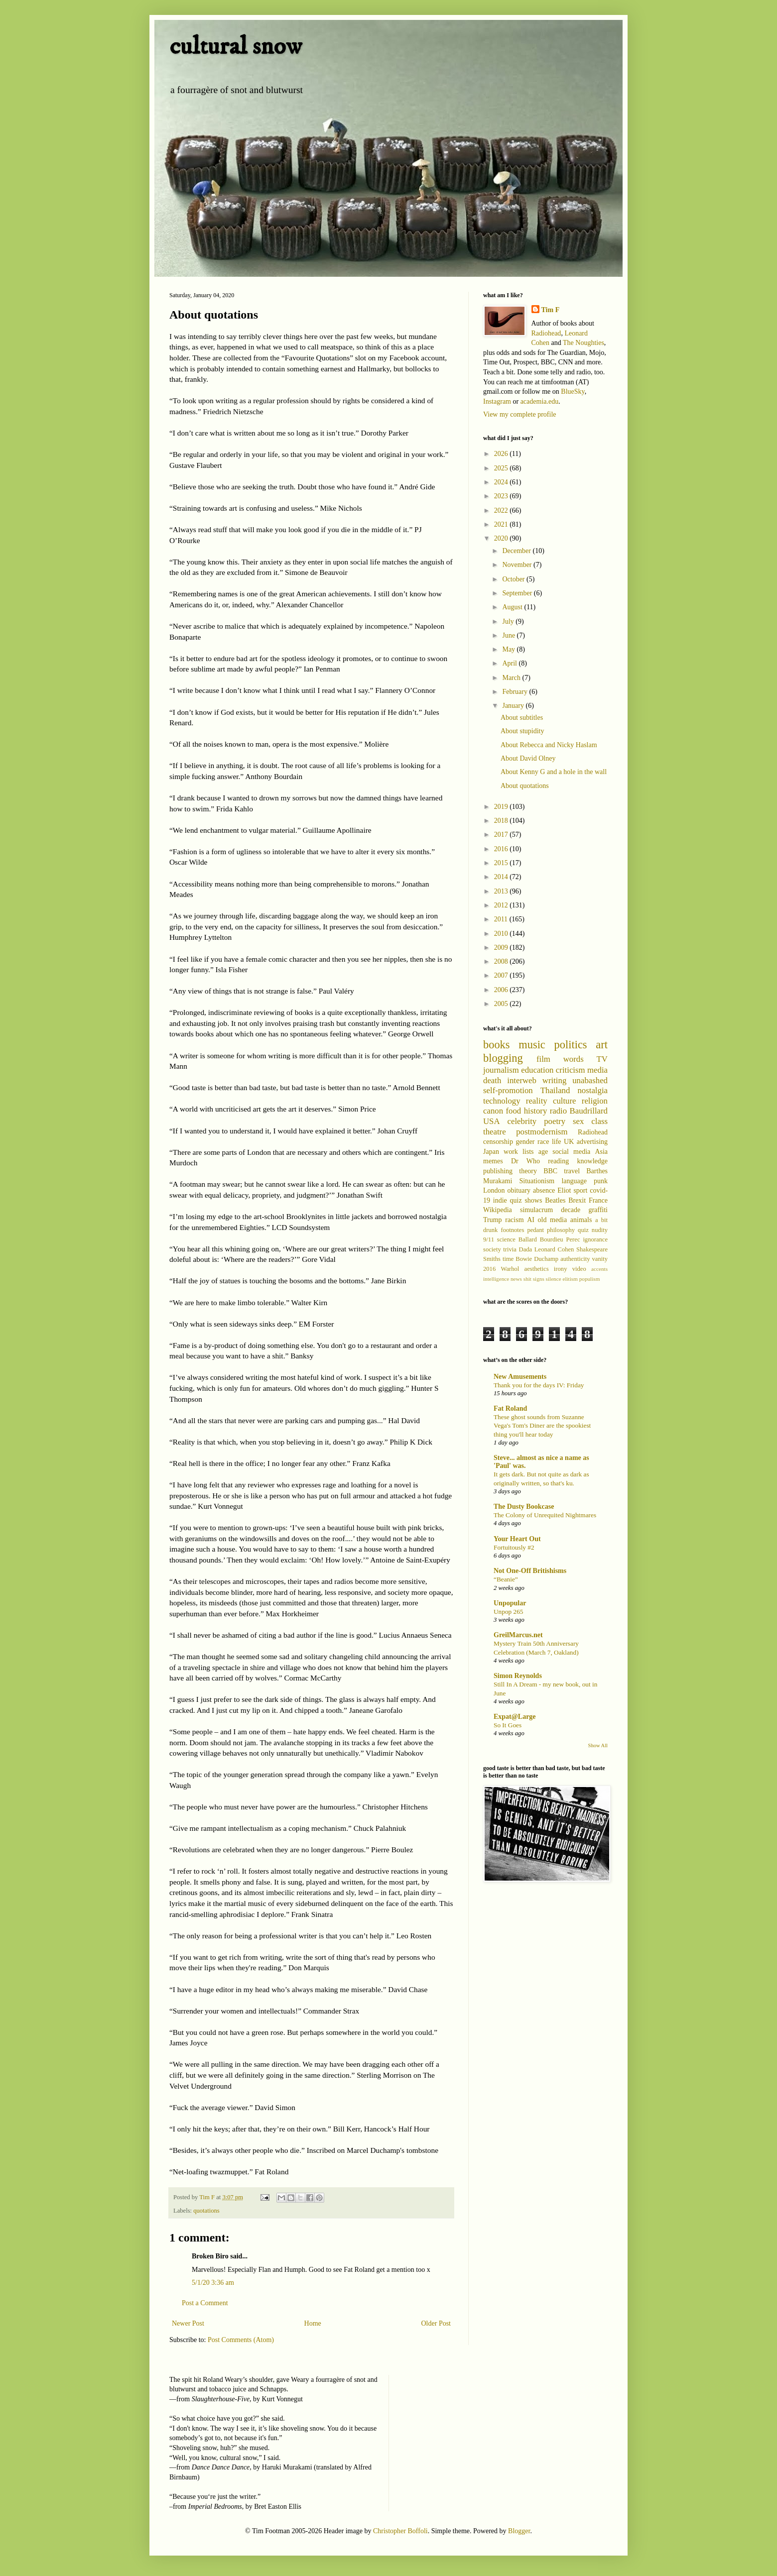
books (496, 1044)
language (574, 1181)
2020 (502, 538)
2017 (502, 834)
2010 (502, 933)
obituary (518, 1190)
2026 (502, 453)
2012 (502, 905)
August (513, 607)
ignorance (595, 1239)
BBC (550, 1171)
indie (500, 1200)
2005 (502, 1004)
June (509, 635)
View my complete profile (519, 414)
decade (570, 1210)
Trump (492, 1220)
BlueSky (572, 391)
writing (554, 1080)
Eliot (564, 1190)
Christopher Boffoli (400, 2531)
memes (493, 1161)
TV (602, 1059)
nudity (600, 1230)
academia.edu (539, 401)
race (543, 1141)
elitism (569, 1279)
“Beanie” (506, 1579)
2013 (502, 891)
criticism (570, 1070)
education (537, 1070)
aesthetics (536, 1268)
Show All (598, 1745)
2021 (502, 524)
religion (595, 1101)
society (492, 1249)
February (515, 691)
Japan (491, 1151)
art (602, 1044)
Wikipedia (497, 1210)
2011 (502, 919)
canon (493, 1111)
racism (514, 1220)
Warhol (510, 1268)
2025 (502, 468)
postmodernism (541, 1131)
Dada (525, 1249)
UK (569, 1141)
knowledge (592, 1161)
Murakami (497, 1181)
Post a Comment (205, 2303)
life (556, 1141)
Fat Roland (510, 1408)
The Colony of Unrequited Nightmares (545, 1515)
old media (552, 1220)
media (597, 1070)
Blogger (519, 2531)
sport (580, 1190)
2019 (502, 806)
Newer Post (188, 2323)
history (535, 1111)
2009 (502, 947)
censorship (498, 1141)
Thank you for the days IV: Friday (539, 1385)
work (511, 1151)
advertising (592, 1141)
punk (601, 1181)
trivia (510, 1249)
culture (564, 1101)
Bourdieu (551, 1239)
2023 (502, 496)
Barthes (597, 1171)
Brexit (577, 1200)
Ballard (527, 1239)
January (513, 705)
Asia (601, 1151)
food (513, 1111)
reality (536, 1101)
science (506, 1239)
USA (491, 1121)
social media (571, 1151)
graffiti (598, 1210)
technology (501, 1101)
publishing (498, 1171)
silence (553, 1279)
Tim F (550, 310)
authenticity (575, 1258)
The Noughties (583, 342)
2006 (502, 990)
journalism (501, 1070)
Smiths (492, 1258)
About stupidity (522, 731)
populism (589, 1279)
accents (599, 1269)
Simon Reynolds (518, 1676)
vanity (600, 1258)
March (512, 677)
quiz (583, 1230)
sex (578, 1121)
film (543, 1059)
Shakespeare (592, 1249)
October (514, 579)
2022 (502, 510)
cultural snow (235, 46)
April (510, 663)
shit (527, 1279)
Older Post (436, 2323)
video (579, 1268)
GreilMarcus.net (518, 1635)
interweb (521, 1080)
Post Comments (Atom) (241, 2340)
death (492, 1080)
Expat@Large (515, 1716)
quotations (206, 2210)
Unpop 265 (508, 1611)
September (517, 593)
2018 (502, 820)
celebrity (522, 1121)
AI (530, 1220)
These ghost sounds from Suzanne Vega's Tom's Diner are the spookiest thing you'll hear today (542, 1425)
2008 (502, 961)
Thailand (555, 1090)
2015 (502, 863)
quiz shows (526, 1200)
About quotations (525, 785)
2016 (502, 849)
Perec (573, 1239)
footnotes (512, 1230)
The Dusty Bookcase (524, 1506)
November (517, 564)
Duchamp (546, 1258)
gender (525, 1141)
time (508, 1258)
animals (581, 1220)
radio (558, 1111)
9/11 (488, 1239)
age (543, 1151)
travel (572, 1171)
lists (528, 1151)
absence (544, 1190)
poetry (554, 1121)
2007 (502, 975)
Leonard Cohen (554, 1249)
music (531, 1044)
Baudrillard (589, 1111)
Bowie (524, 1258)
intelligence (496, 1279)
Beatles (555, 1200)
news (516, 1279)
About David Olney (528, 758)
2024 (502, 482)
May (509, 649)
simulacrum (536, 1210)
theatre (494, 1131)
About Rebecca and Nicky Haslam (549, 745)
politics (570, 1044)
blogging (503, 1058)
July (509, 621)
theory (528, 1171)
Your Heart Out (517, 1539)
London (494, 1190)
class (599, 1121)
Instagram (497, 401)
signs (538, 1279)
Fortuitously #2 (514, 1547)
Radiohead (546, 333)
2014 (502, 877)
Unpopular (510, 1603)
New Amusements (520, 1376)
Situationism (536, 1181)
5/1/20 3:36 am (213, 2282)
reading (558, 1161)
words (573, 1059)
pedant (535, 1230)
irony (560, 1268)
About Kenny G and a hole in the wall (554, 772)
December (517, 551)
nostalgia (592, 1090)
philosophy (561, 1230)
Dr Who (525, 1161)
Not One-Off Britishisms (530, 1570)
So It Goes (507, 1725)
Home (312, 2323)
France (598, 1200)
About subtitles (522, 717)
